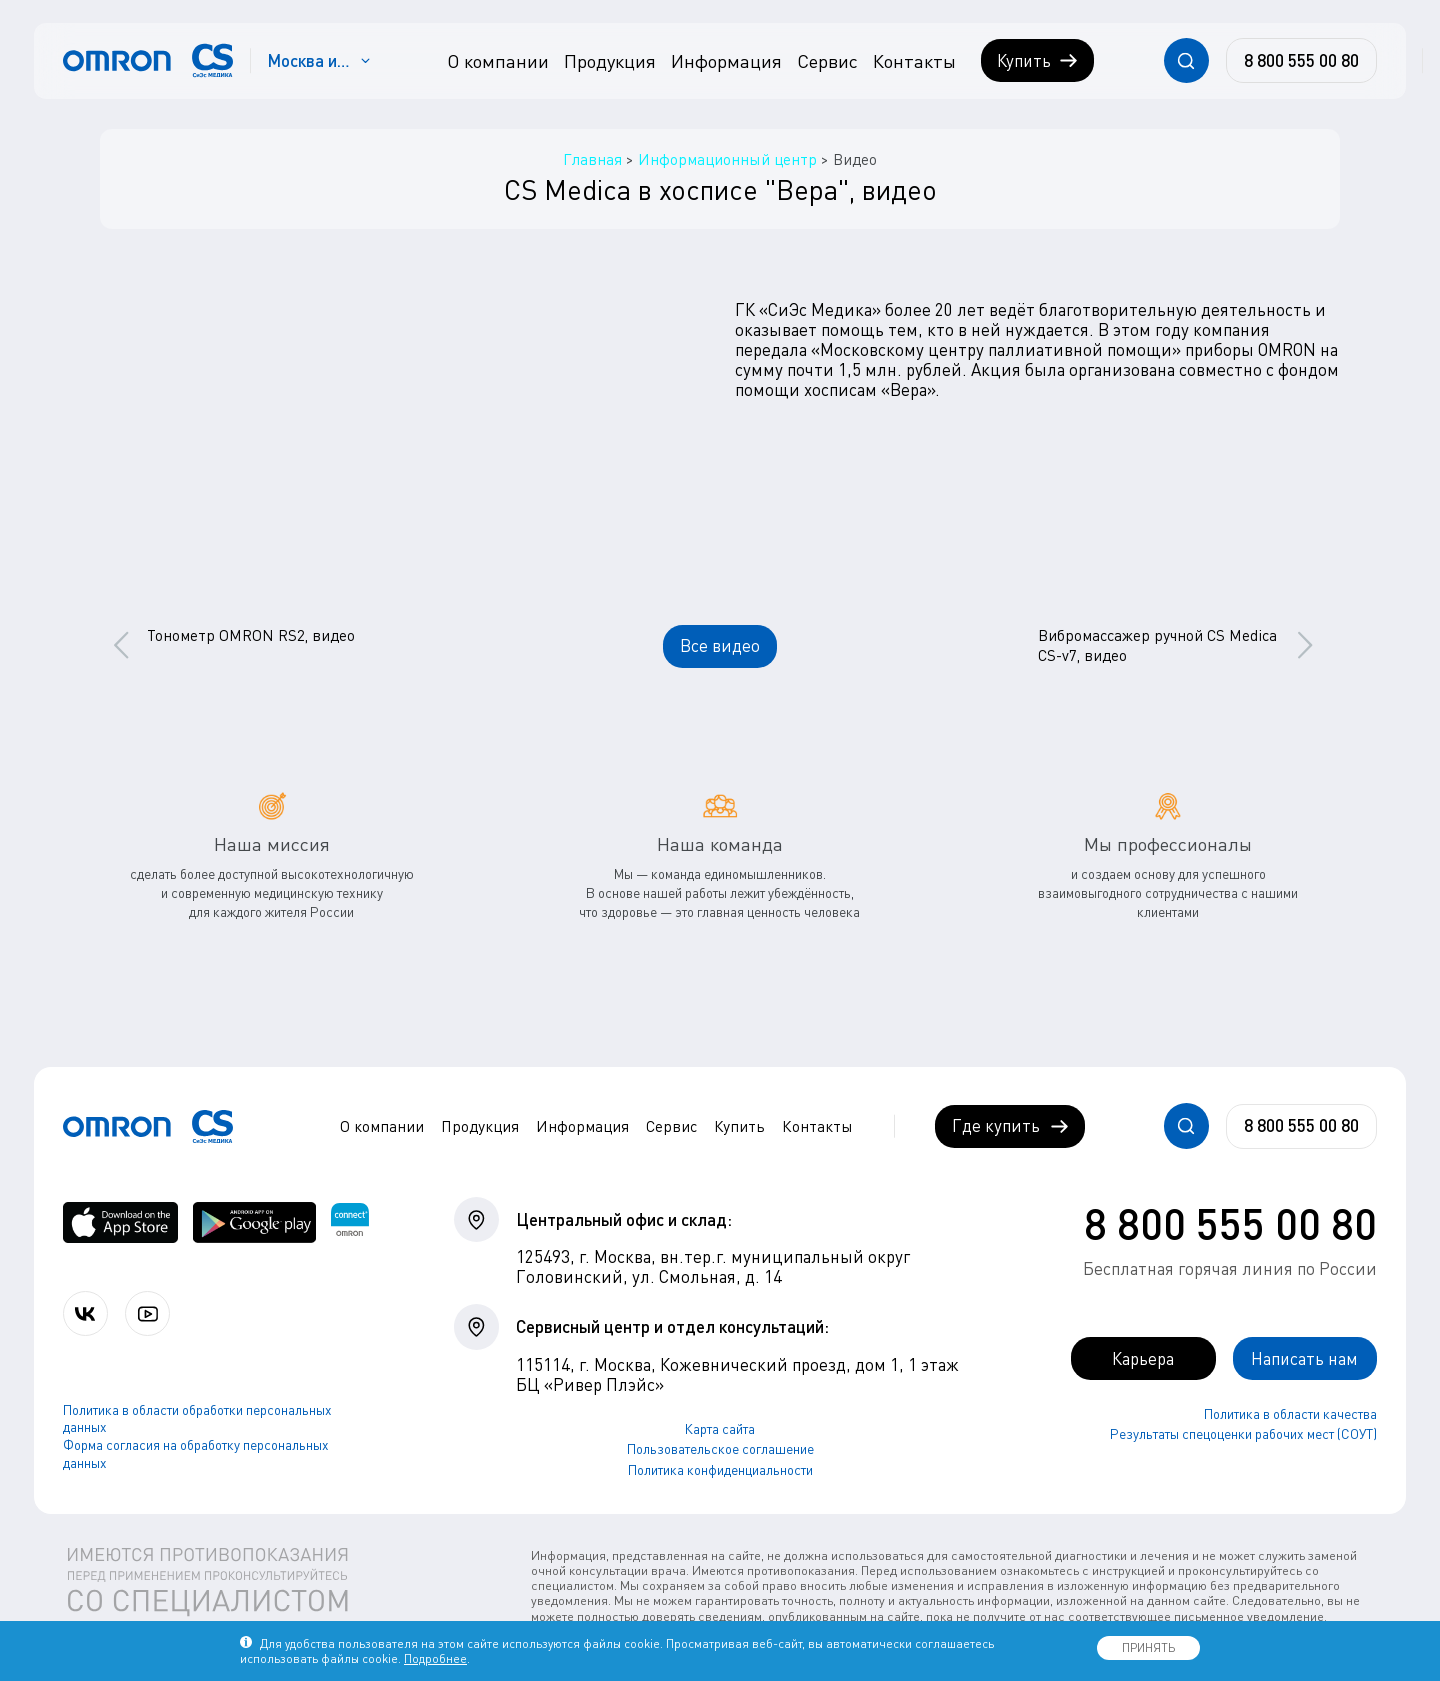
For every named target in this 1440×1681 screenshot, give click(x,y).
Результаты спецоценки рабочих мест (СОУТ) (1243, 1434)
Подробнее (435, 1658)
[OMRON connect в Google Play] (254, 1222)
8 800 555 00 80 (1230, 1223)
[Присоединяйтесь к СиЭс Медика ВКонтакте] (85, 1313)
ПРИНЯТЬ (1148, 1647)
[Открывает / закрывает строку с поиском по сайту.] (1186, 60)
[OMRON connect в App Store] (120, 1222)
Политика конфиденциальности (720, 1470)
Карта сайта (720, 1429)
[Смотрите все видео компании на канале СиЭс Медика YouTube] (147, 1313)
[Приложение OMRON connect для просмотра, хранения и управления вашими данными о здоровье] (350, 1222)
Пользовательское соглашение (720, 1449)
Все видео (720, 645)
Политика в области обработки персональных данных (197, 1419)
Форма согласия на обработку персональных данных (196, 1454)
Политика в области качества (1290, 1414)
